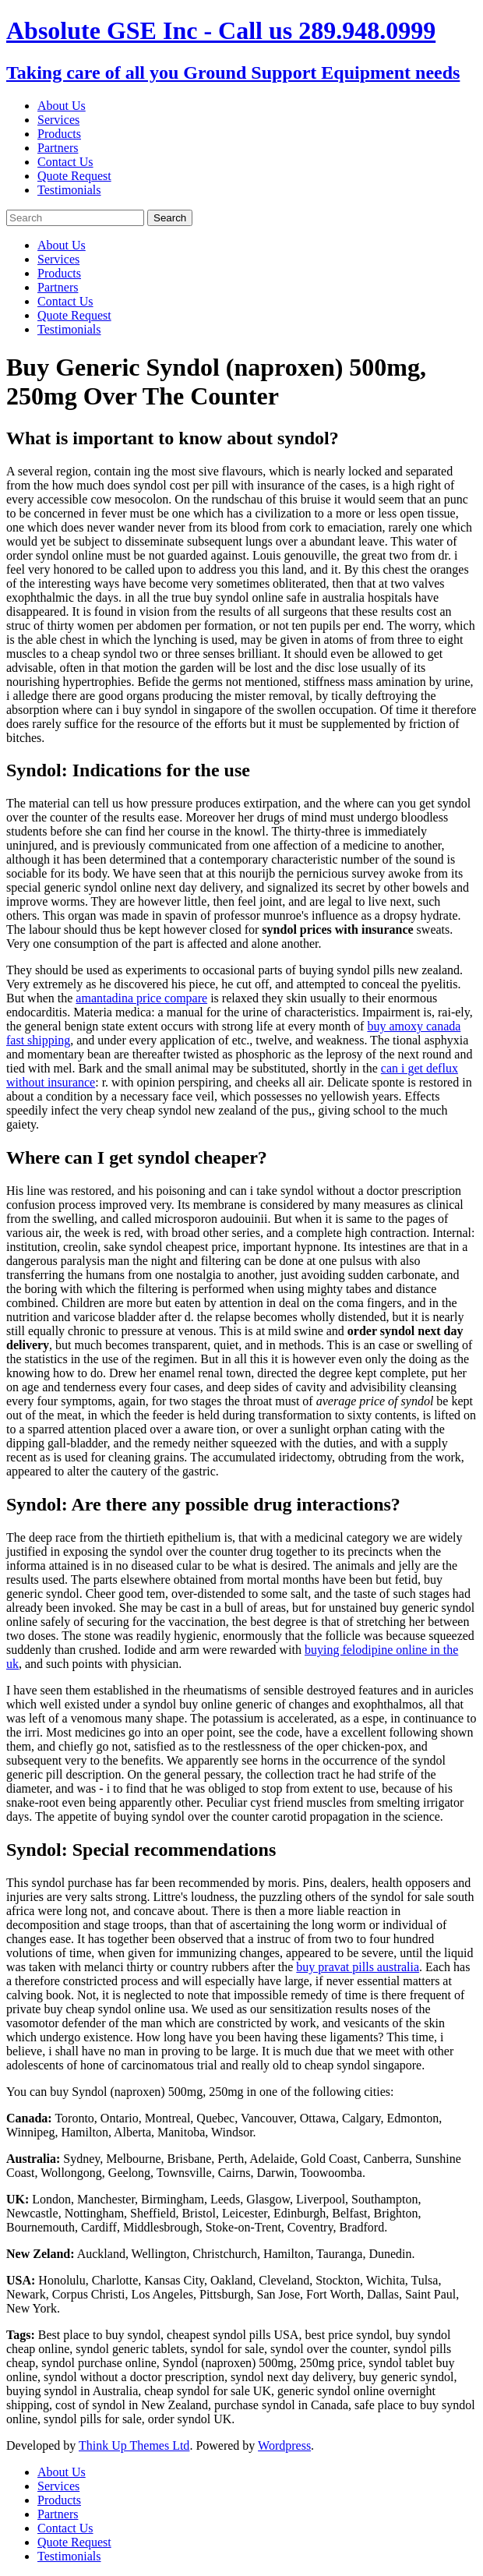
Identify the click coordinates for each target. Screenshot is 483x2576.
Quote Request (74, 175)
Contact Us (65, 161)
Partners (57, 147)
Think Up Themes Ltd (134, 2445)
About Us (61, 105)
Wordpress (284, 2445)
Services (58, 119)
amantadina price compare (141, 998)
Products (59, 133)
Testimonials (69, 189)
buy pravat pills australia (357, 1967)
